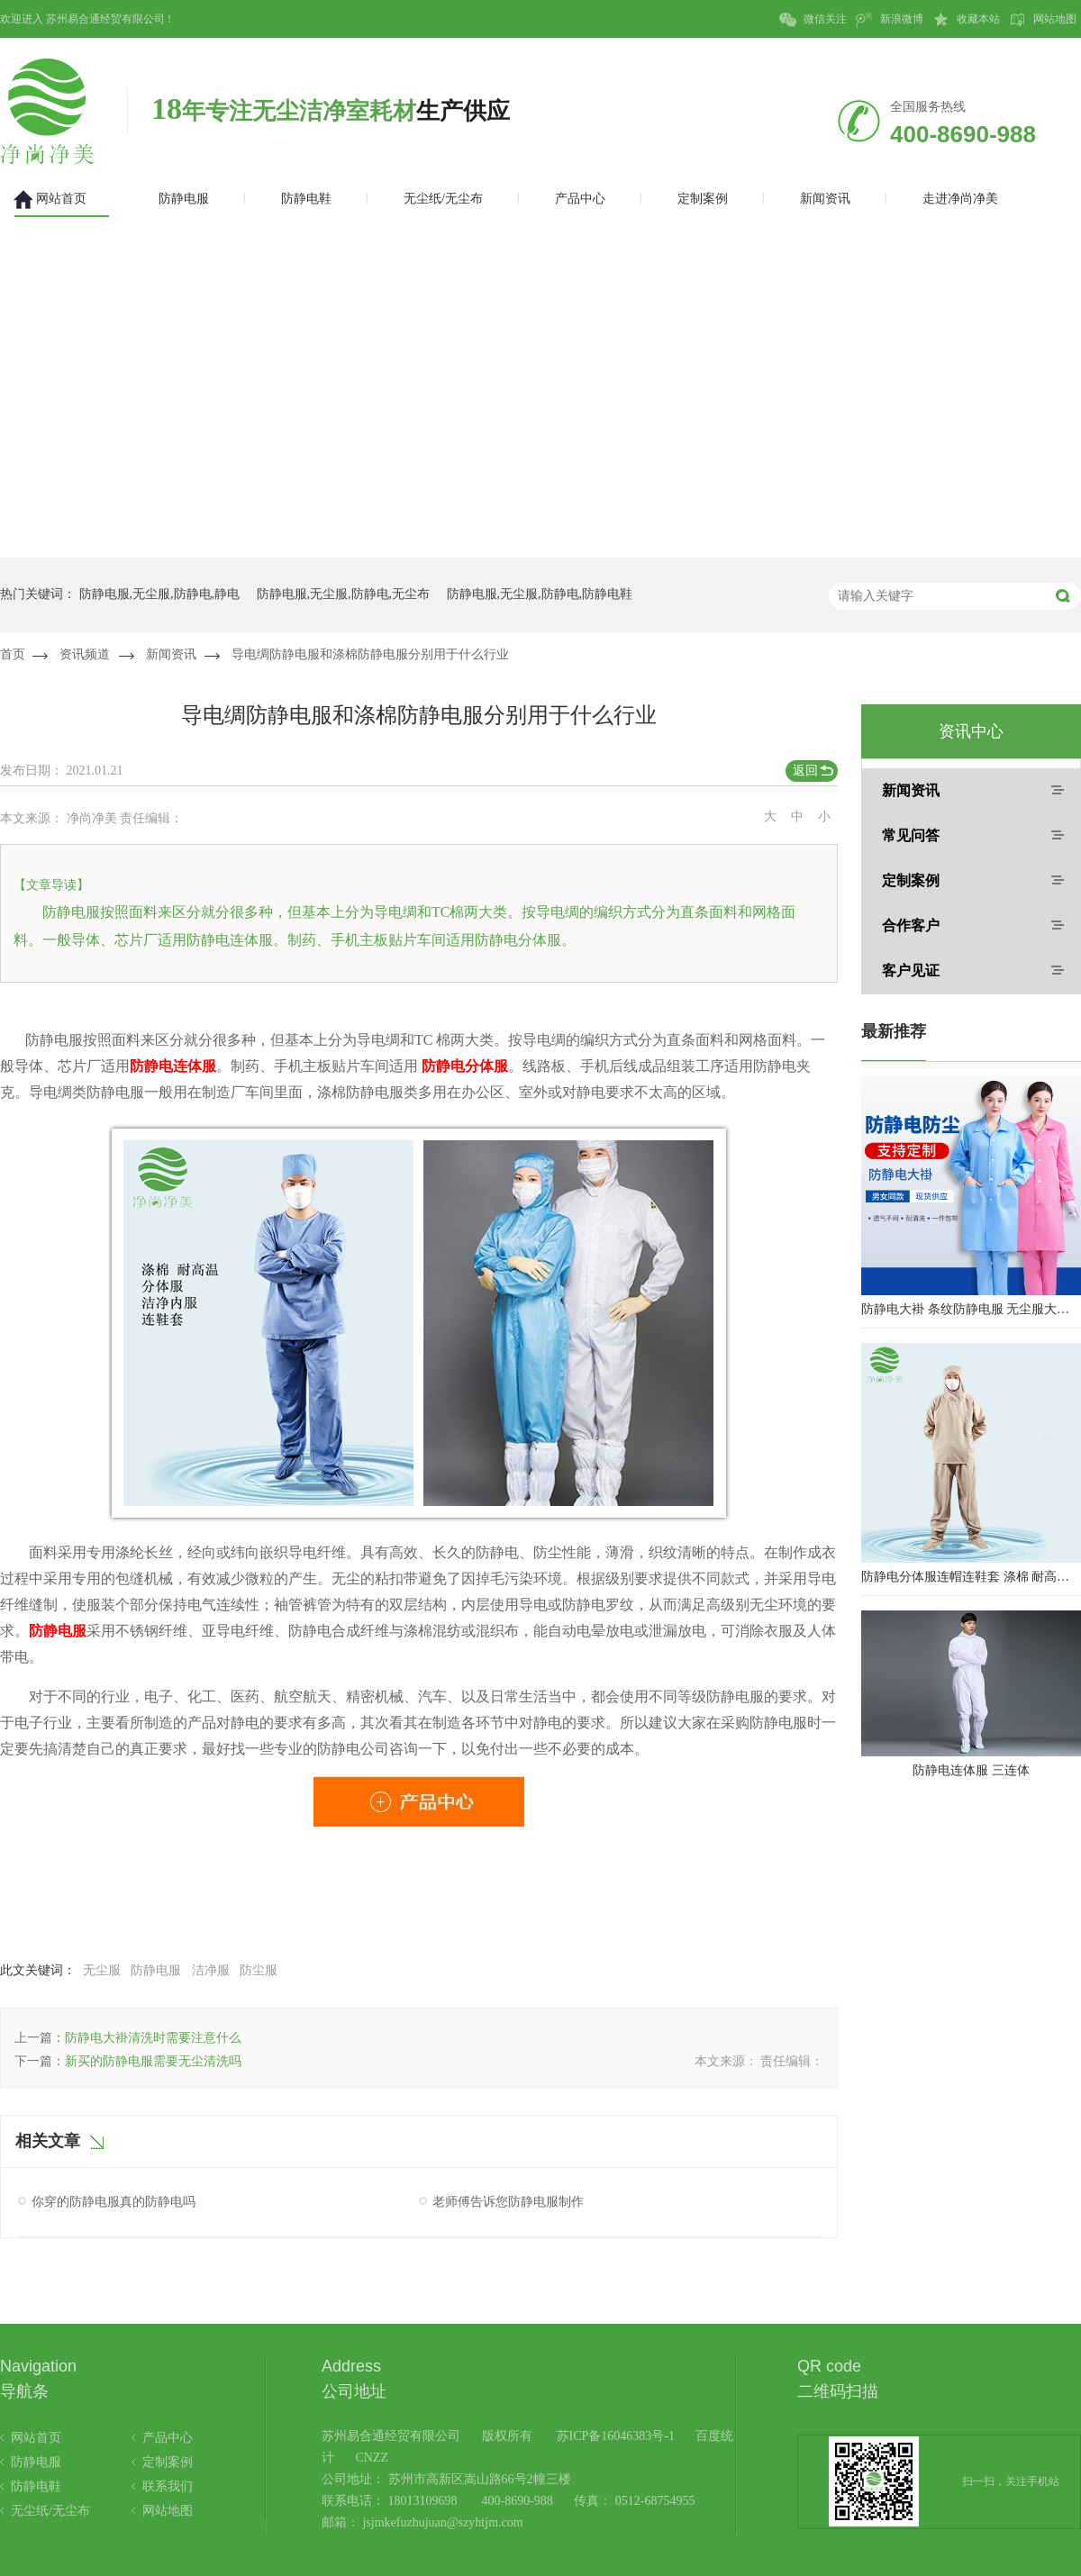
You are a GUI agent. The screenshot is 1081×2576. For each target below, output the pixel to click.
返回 (805, 770)
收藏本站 (966, 20)
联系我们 (167, 2486)
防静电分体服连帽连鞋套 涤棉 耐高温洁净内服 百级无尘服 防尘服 (971, 1576)
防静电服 (156, 1970)
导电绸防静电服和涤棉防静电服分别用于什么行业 (370, 654)
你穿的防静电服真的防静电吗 (113, 2202)
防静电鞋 (36, 2486)
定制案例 (911, 880)
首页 (12, 654)
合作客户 (911, 925)
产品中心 (167, 2437)
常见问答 (911, 835)
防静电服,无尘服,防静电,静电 (160, 594)
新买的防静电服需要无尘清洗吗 (153, 2061)
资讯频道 (84, 654)
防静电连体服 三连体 (971, 1770)
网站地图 (1042, 20)
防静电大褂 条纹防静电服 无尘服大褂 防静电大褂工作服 (971, 1309)
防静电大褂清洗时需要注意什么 (153, 2038)
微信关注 (813, 20)
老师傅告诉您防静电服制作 (508, 2202)
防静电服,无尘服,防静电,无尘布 (344, 594)
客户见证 (911, 970)
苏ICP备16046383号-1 (616, 2436)
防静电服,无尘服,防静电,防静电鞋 (540, 594)
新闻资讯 (171, 654)
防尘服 (258, 1970)
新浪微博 (889, 20)
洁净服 (211, 1970)
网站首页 (36, 2437)
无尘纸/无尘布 (50, 2510)
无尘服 (102, 1970)
